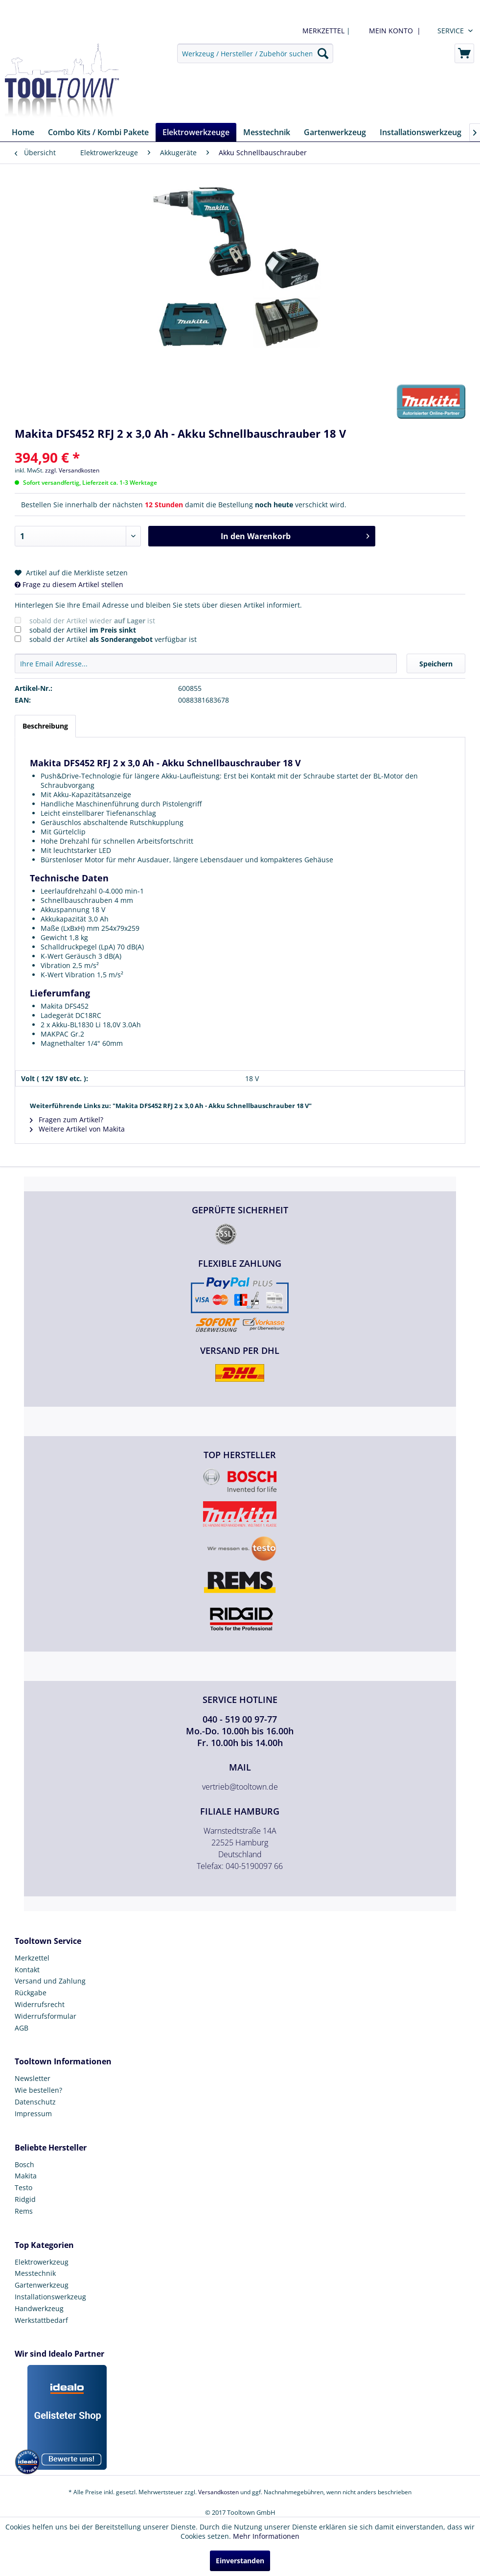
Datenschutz (35, 2101)
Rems (24, 2211)
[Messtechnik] (266, 132)
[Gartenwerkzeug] (335, 132)
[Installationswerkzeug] (420, 132)
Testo (23, 2187)
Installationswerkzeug (50, 2296)
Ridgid (25, 2199)
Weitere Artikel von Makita (77, 1129)
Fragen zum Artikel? (66, 1119)
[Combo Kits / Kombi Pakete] (98, 132)
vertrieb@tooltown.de (240, 1786)
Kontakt (27, 1969)
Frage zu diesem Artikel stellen (69, 584)
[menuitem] (393, 30)
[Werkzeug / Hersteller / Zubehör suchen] (255, 53)
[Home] (23, 132)
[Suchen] (323, 53)
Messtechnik (35, 2273)
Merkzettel (32, 1957)
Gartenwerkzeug (42, 2285)
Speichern (436, 663)
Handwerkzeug (39, 2308)
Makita (26, 2175)
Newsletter (32, 2078)
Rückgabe (30, 1992)
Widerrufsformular (45, 2016)
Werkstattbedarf (41, 2320)
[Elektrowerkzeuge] (196, 132)
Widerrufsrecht (40, 2004)
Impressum (33, 2113)
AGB (21, 2027)
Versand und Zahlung (50, 1980)
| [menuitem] (325, 30)
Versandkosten (218, 2492)
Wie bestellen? (38, 2090)
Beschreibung (45, 726)
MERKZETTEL (323, 30)
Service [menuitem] (450, 30)
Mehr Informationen (266, 2536)
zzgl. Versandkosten (72, 470)
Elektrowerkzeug (42, 2262)
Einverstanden (240, 2560)
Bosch (24, 2164)
